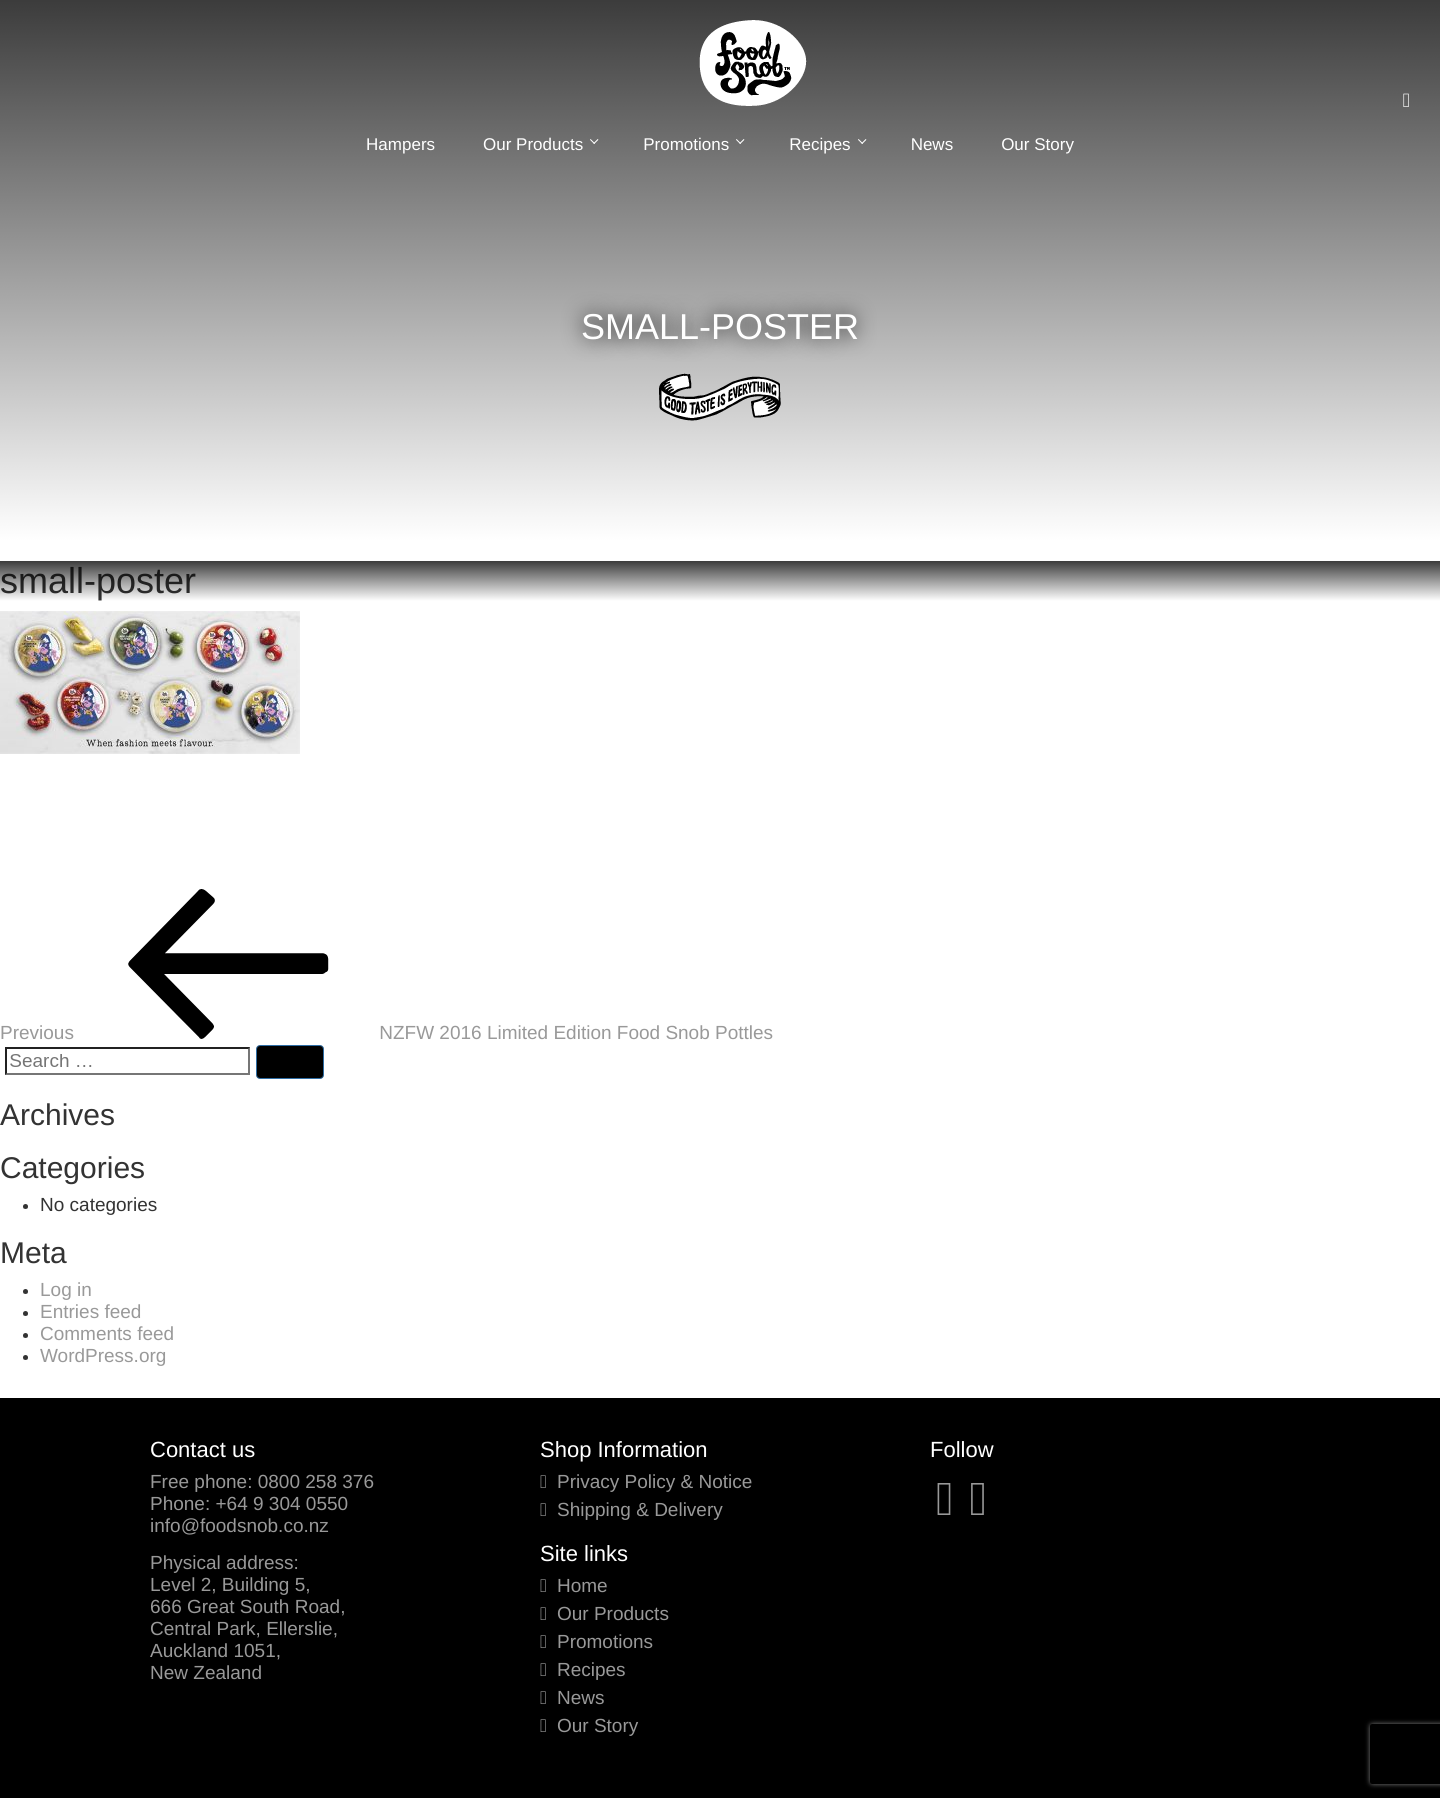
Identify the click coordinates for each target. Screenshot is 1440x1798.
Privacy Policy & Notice (654, 1482)
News (932, 144)
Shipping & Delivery (640, 1510)
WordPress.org (103, 1356)
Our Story (1037, 144)
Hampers (400, 144)
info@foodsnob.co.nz (239, 1526)
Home (582, 1586)
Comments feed (107, 1334)
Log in (66, 1290)
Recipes (825, 144)
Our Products (539, 144)
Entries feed (90, 1312)
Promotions (692, 144)
